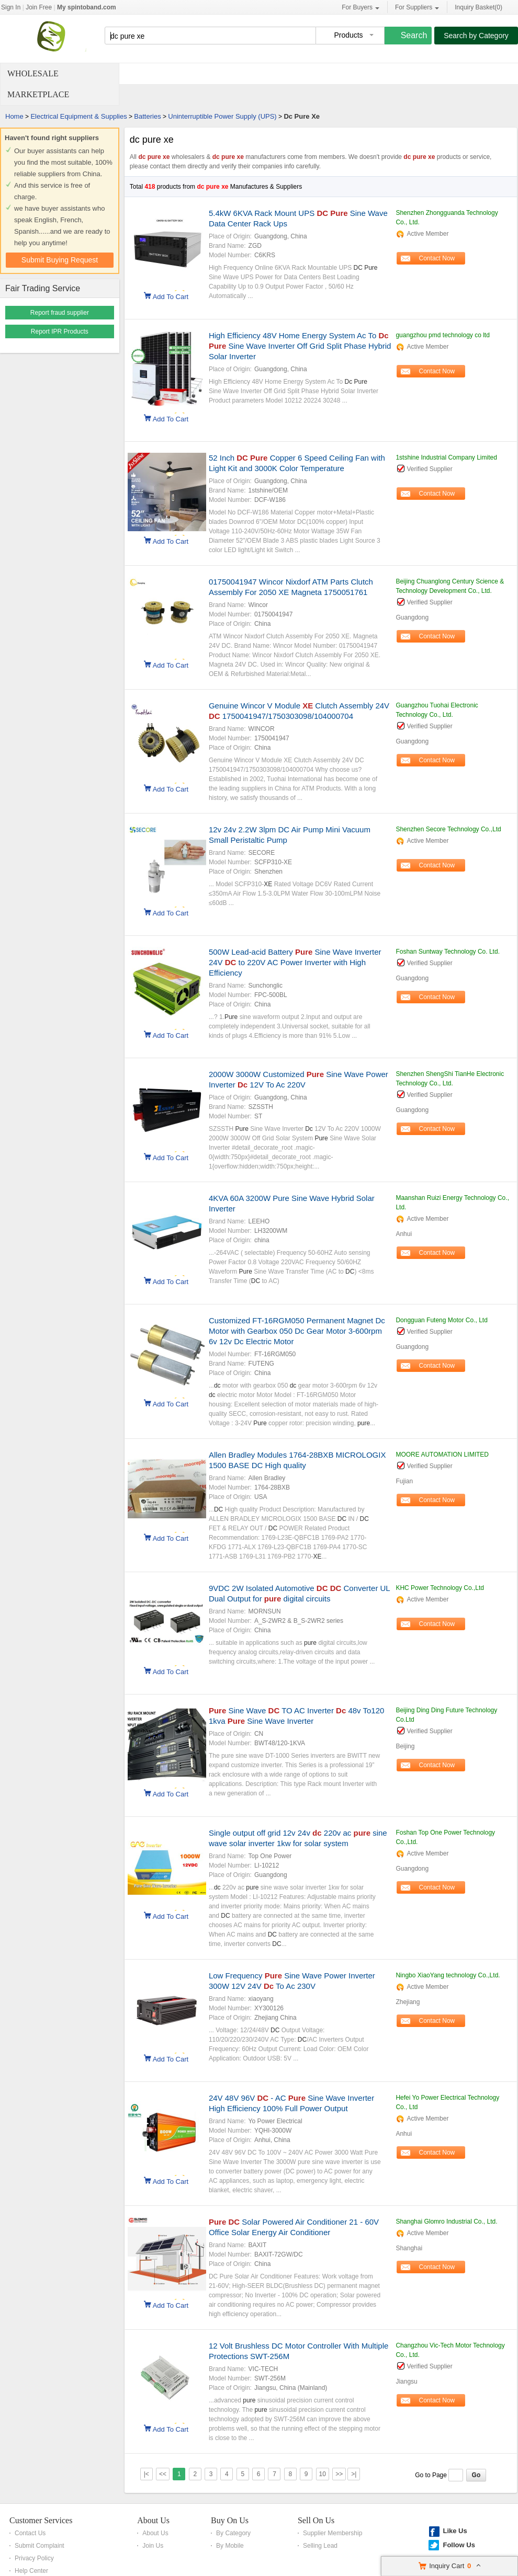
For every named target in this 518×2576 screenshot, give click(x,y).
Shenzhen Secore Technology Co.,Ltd (448, 829)
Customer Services (40, 2520)
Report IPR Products (59, 331)
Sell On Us (316, 2520)
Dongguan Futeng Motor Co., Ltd (441, 1320)
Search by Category (476, 35)
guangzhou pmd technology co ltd (442, 335)
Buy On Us (230, 2520)
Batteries (147, 116)
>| (353, 2474)
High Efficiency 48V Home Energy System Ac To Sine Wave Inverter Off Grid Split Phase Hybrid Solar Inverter (300, 346)
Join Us (152, 2545)
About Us (153, 2520)
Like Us (455, 2531)
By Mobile (230, 2545)
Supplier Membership (332, 2533)
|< (146, 2474)
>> (339, 2474)
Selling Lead (320, 2545)
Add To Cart (170, 296)
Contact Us (30, 2533)
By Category (233, 2533)
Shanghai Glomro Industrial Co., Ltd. (446, 2221)
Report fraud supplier (59, 312)
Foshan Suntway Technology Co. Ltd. (448, 951)
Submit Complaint (39, 2545)
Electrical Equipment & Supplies (78, 116)
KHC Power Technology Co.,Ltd (440, 1588)
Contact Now (437, 258)
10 (322, 2474)
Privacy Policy (34, 2558)
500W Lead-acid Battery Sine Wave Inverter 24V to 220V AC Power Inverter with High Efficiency (295, 962)
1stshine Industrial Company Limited (446, 457)
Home (14, 116)
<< (162, 2474)
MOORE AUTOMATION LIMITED (442, 1454)
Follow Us (459, 2545)
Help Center (31, 2570)
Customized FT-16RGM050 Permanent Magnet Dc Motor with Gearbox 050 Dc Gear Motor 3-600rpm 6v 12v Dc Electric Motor (297, 1331)
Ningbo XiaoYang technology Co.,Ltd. (448, 1975)
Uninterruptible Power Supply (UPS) (222, 116)
